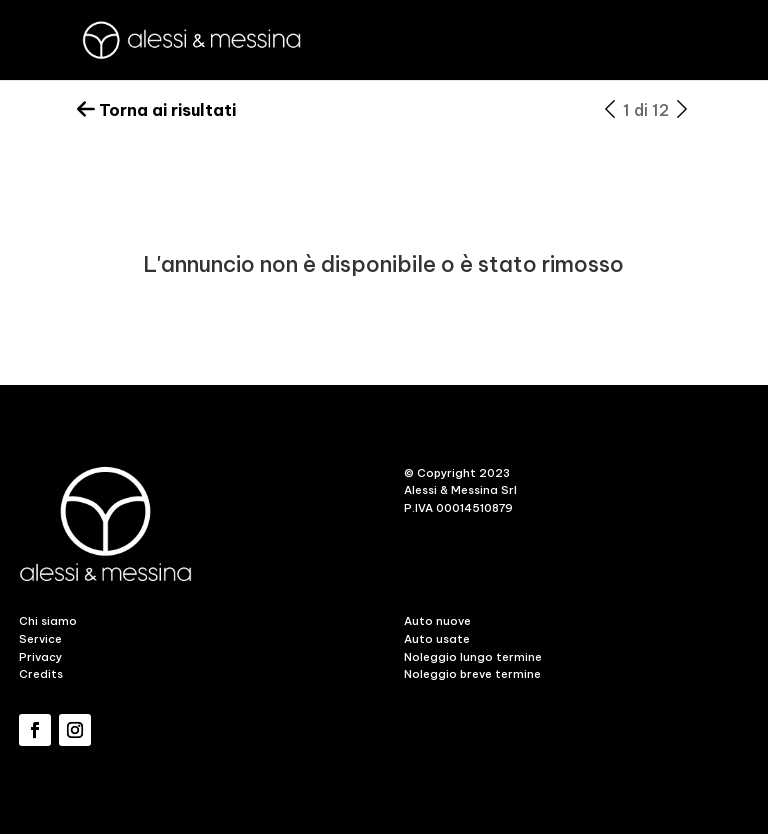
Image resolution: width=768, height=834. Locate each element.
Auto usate (437, 639)
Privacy (40, 657)
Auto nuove (437, 621)
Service (40, 639)
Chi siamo (48, 621)
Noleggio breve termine (472, 674)
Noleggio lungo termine (473, 657)
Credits (41, 674)
